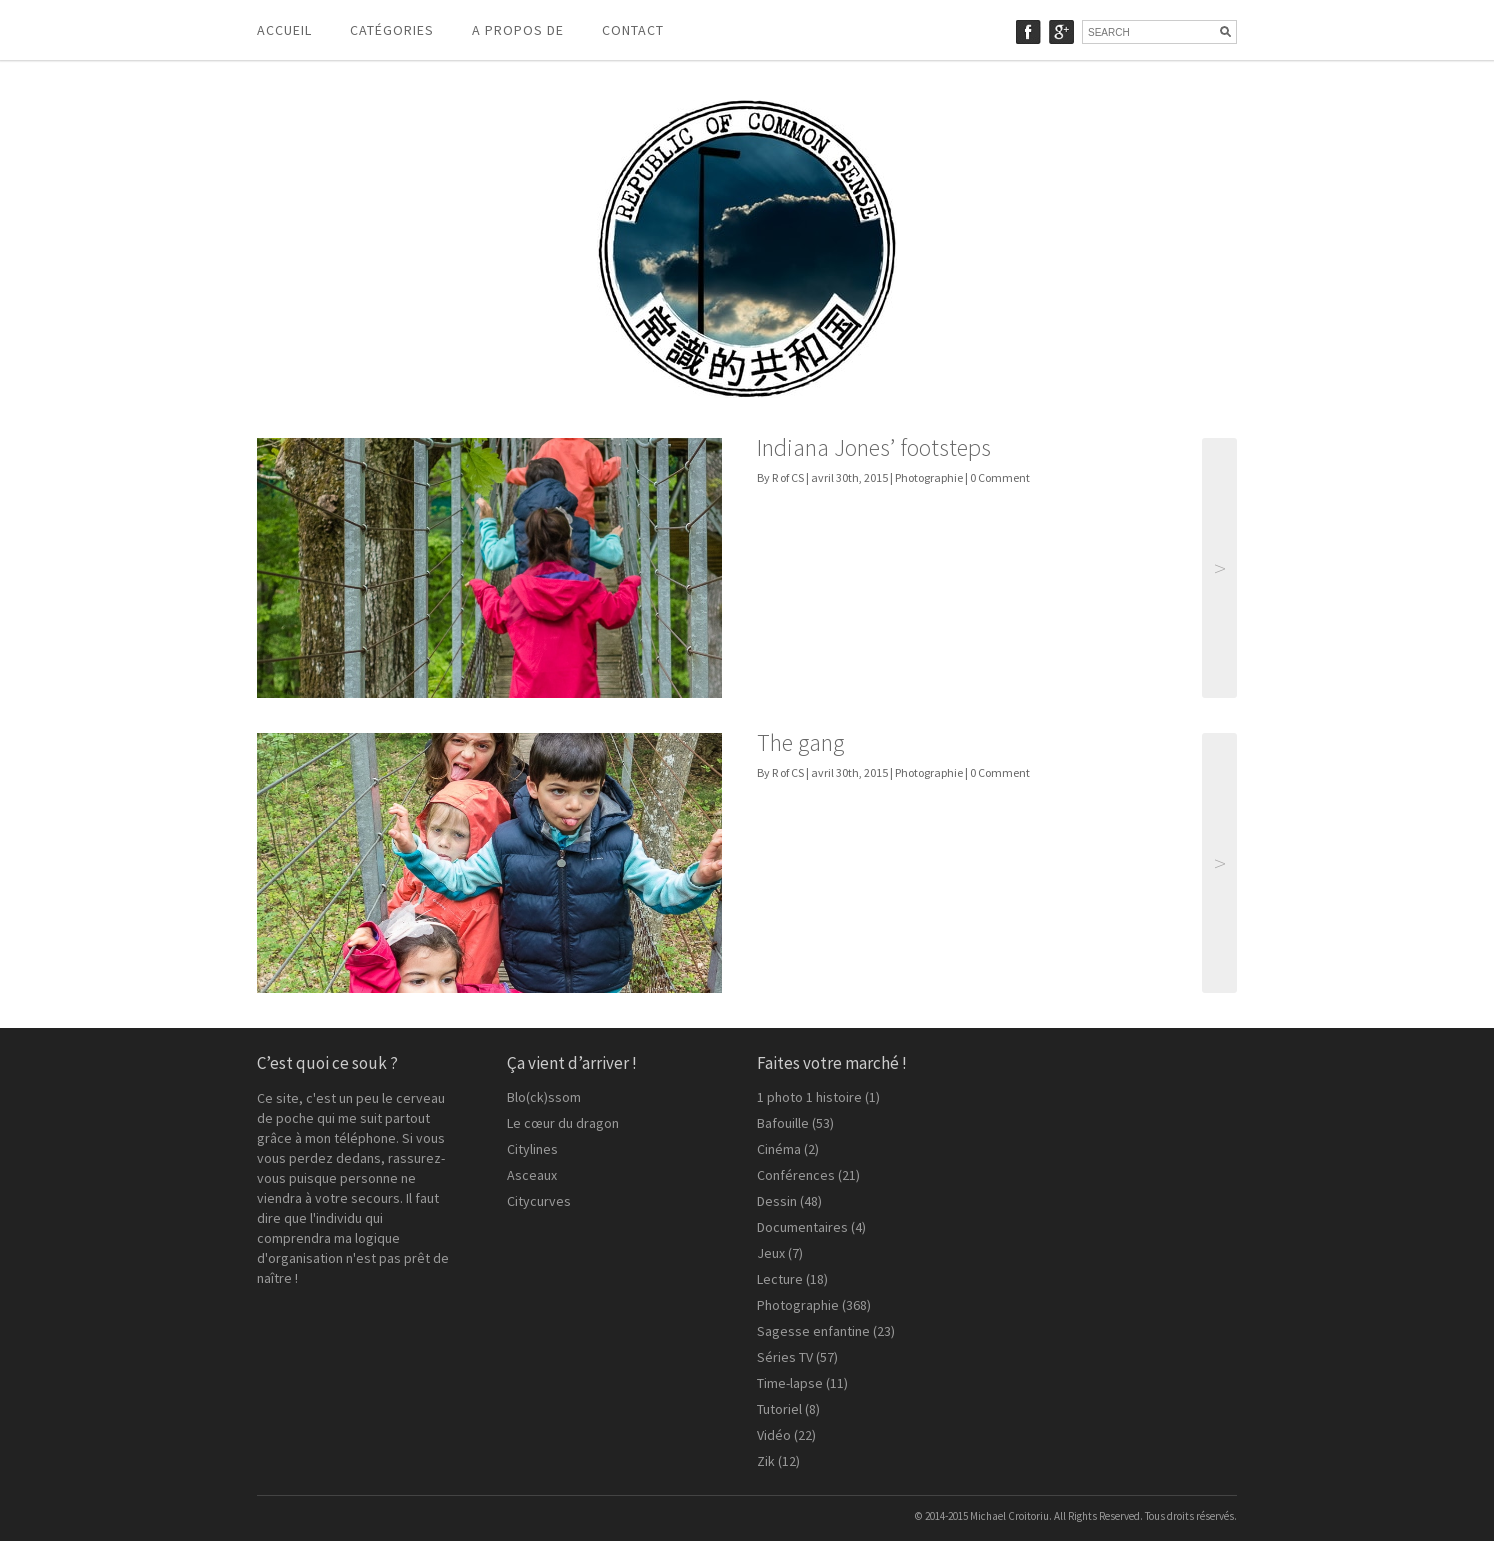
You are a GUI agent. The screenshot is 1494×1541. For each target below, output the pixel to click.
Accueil (284, 30)
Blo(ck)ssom (544, 1097)
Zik (766, 1461)
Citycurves (539, 1201)
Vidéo (774, 1435)
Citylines (532, 1149)
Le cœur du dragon (563, 1123)
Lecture (780, 1279)
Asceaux (532, 1175)
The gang (800, 742)
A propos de (518, 30)
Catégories (392, 30)
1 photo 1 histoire (809, 1097)
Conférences (796, 1175)
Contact (633, 30)
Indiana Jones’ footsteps (874, 447)
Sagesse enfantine (813, 1331)
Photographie (929, 477)
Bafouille (783, 1123)
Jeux (771, 1253)
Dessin (777, 1201)
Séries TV (785, 1357)
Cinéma (779, 1149)
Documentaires (802, 1227)
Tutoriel (779, 1409)
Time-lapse (790, 1383)
